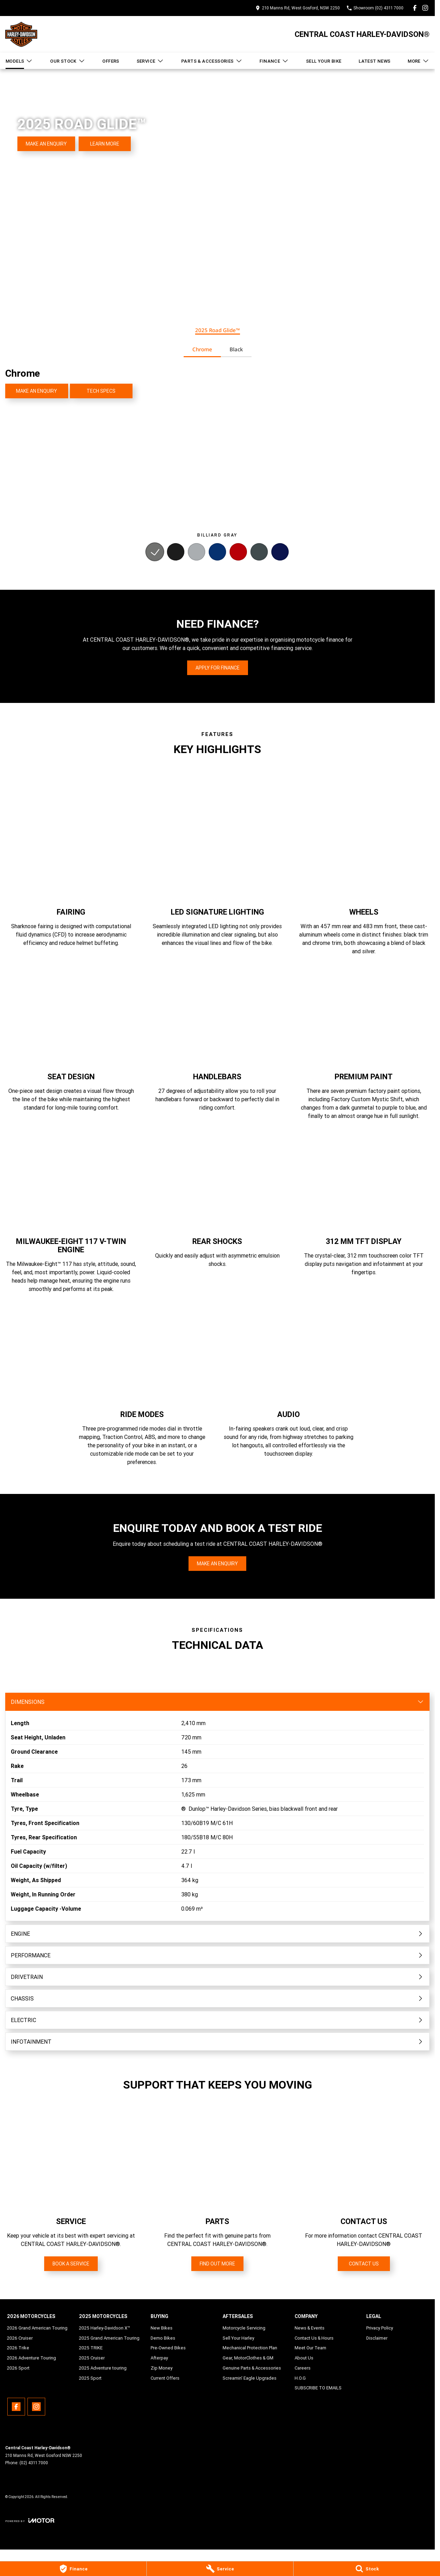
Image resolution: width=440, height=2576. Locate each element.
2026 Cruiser (20, 2338)
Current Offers (165, 2378)
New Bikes (162, 2328)
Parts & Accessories (211, 60)
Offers (110, 61)
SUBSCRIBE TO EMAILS (318, 2388)
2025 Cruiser (92, 2358)
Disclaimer (376, 2338)
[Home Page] (21, 34)
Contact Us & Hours (314, 2338)
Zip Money (162, 2368)
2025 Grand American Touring (109, 2338)
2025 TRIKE (91, 2348)
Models (19, 60)
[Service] (220, 2568)
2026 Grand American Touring (37, 2328)
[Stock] (367, 2568)
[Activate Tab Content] (154, 552)
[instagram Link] (425, 7)
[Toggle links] (29, 2520)
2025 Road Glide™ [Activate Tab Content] (217, 330)
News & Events (310, 2328)
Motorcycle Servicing (244, 2328)
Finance (274, 60)
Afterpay (159, 2358)
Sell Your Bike (324, 61)
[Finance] (73, 2568)
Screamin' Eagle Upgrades (250, 2378)
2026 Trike (18, 2348)
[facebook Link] (414, 7)
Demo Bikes (163, 2338)
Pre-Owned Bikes (168, 2348)
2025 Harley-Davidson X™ (104, 2328)
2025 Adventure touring (103, 2368)
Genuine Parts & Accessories (252, 2368)
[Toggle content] (217, 1702)
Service (150, 60)
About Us (304, 2358)
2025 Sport (90, 2378)
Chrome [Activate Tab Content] (202, 349)
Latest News (374, 61)
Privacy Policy (379, 2328)
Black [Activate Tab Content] (236, 349)
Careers (303, 2368)
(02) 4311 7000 (33, 2462)
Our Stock (67, 60)
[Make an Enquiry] (46, 143)
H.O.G (300, 2378)
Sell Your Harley (238, 2338)
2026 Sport (18, 2368)
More (418, 60)
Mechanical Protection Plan (250, 2348)
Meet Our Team (310, 2348)
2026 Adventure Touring (31, 2358)
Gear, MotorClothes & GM (248, 2358)
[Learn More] (105, 143)
